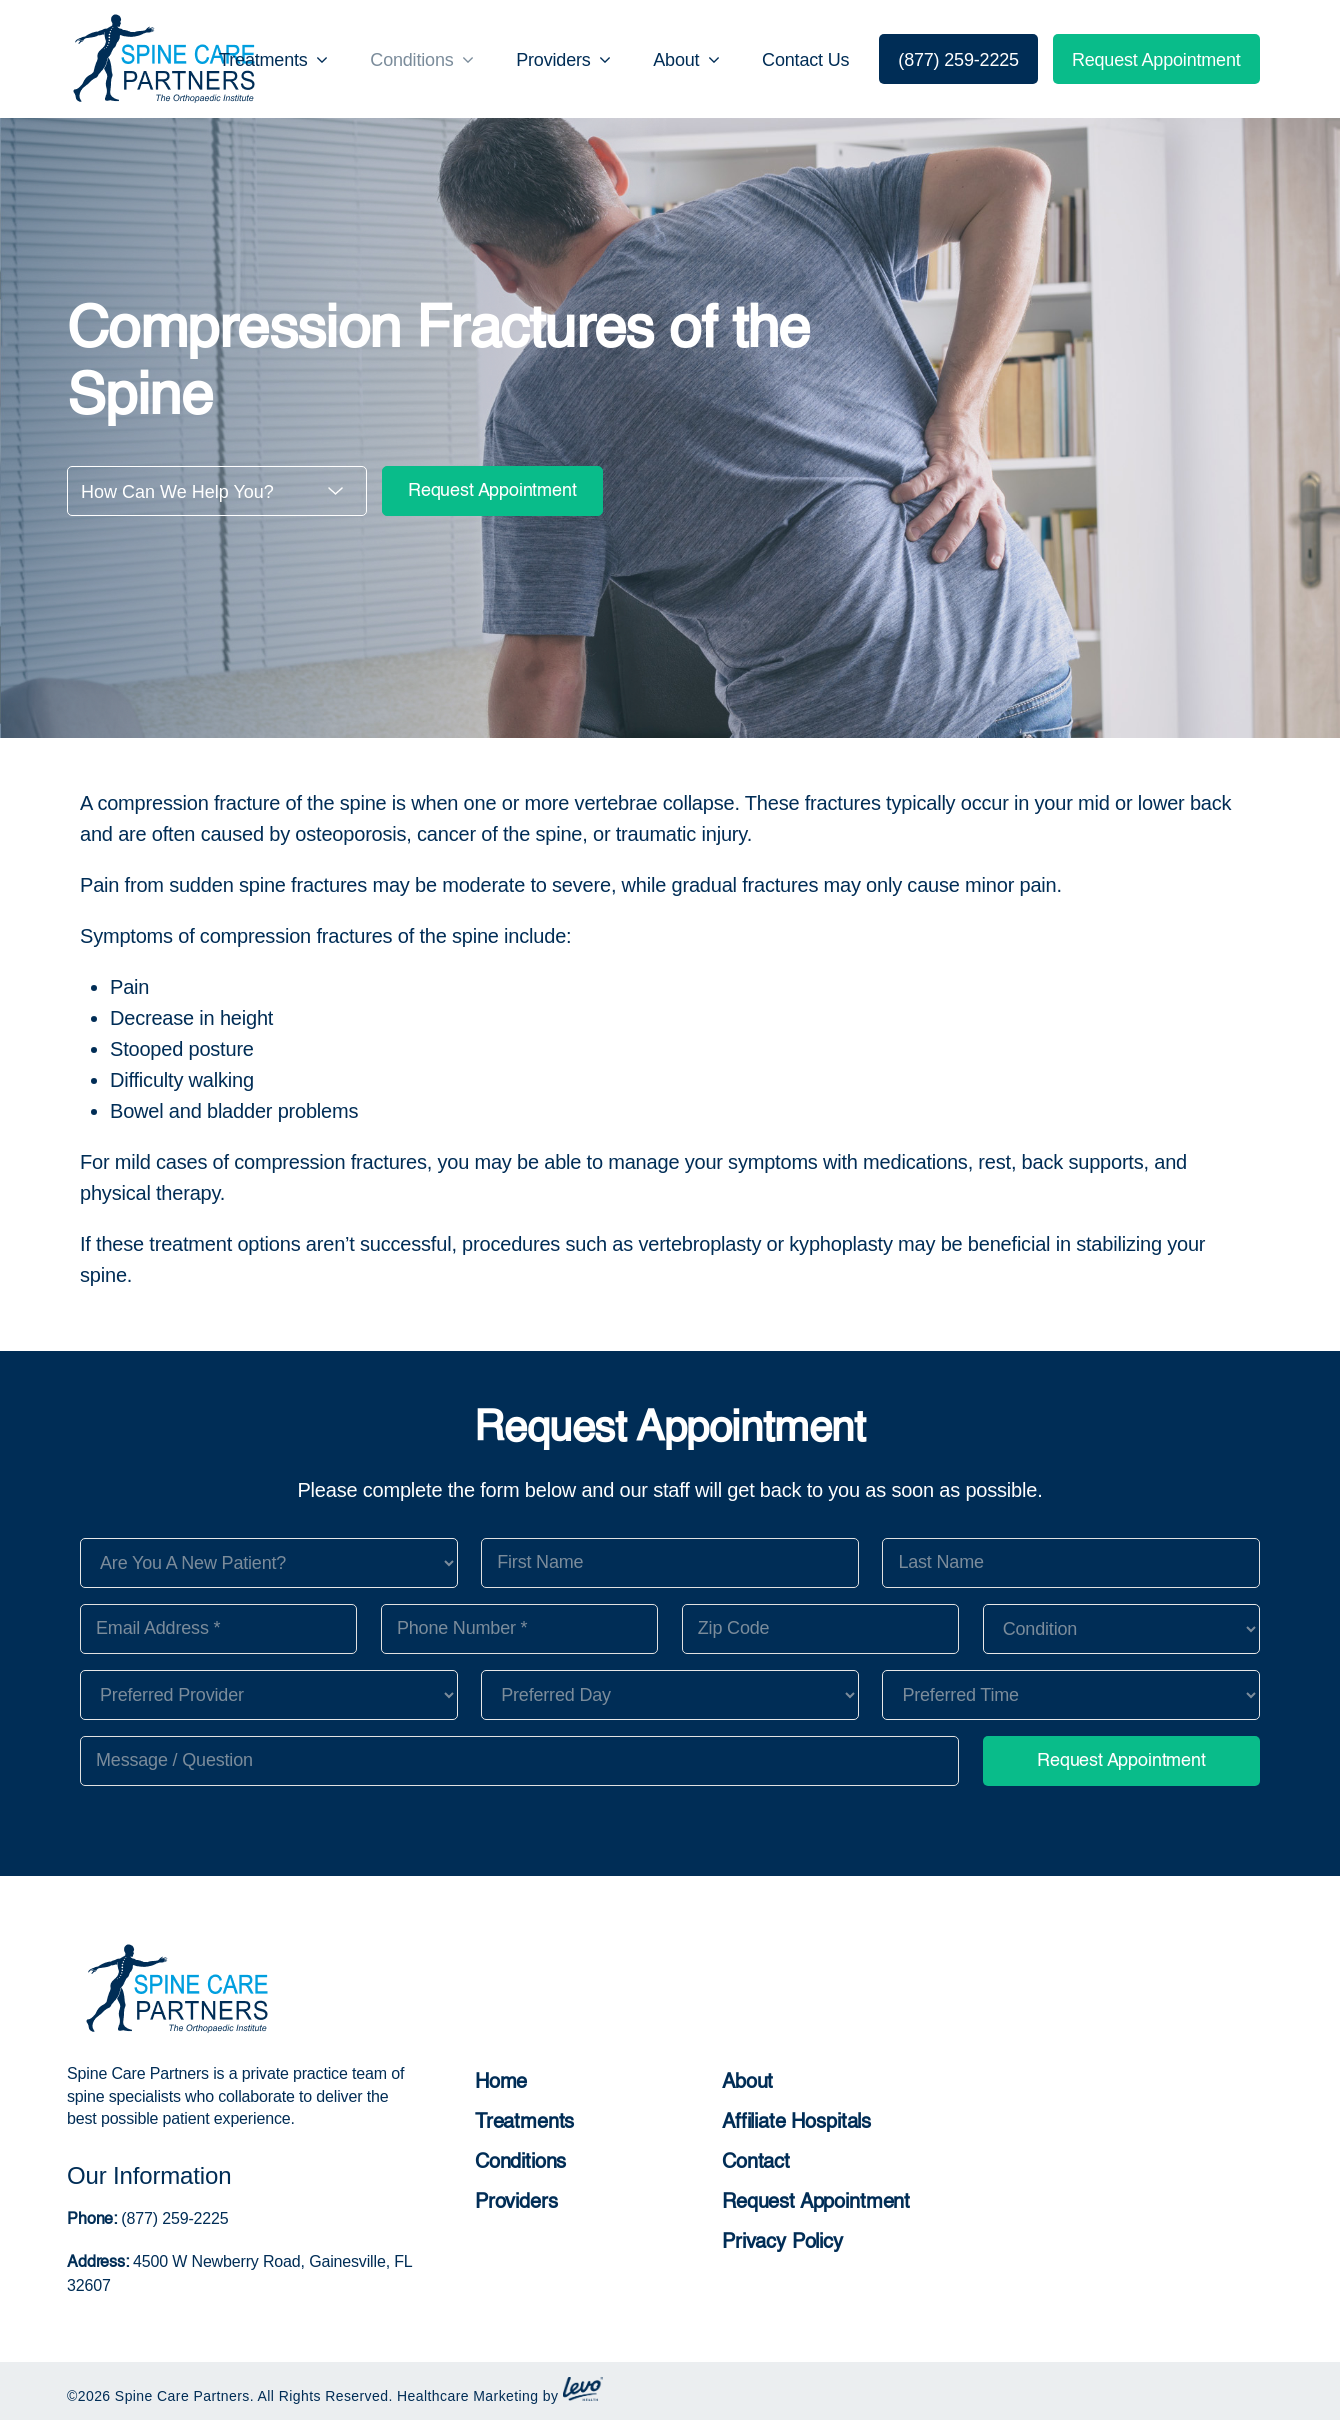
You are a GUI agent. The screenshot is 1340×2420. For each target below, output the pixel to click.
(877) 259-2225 (172, 2218)
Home (501, 2083)
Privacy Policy (782, 2243)
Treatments (524, 2123)
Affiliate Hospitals (796, 2123)
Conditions (520, 2163)
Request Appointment (492, 491)
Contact (756, 2163)
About (747, 2083)
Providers (516, 2203)
